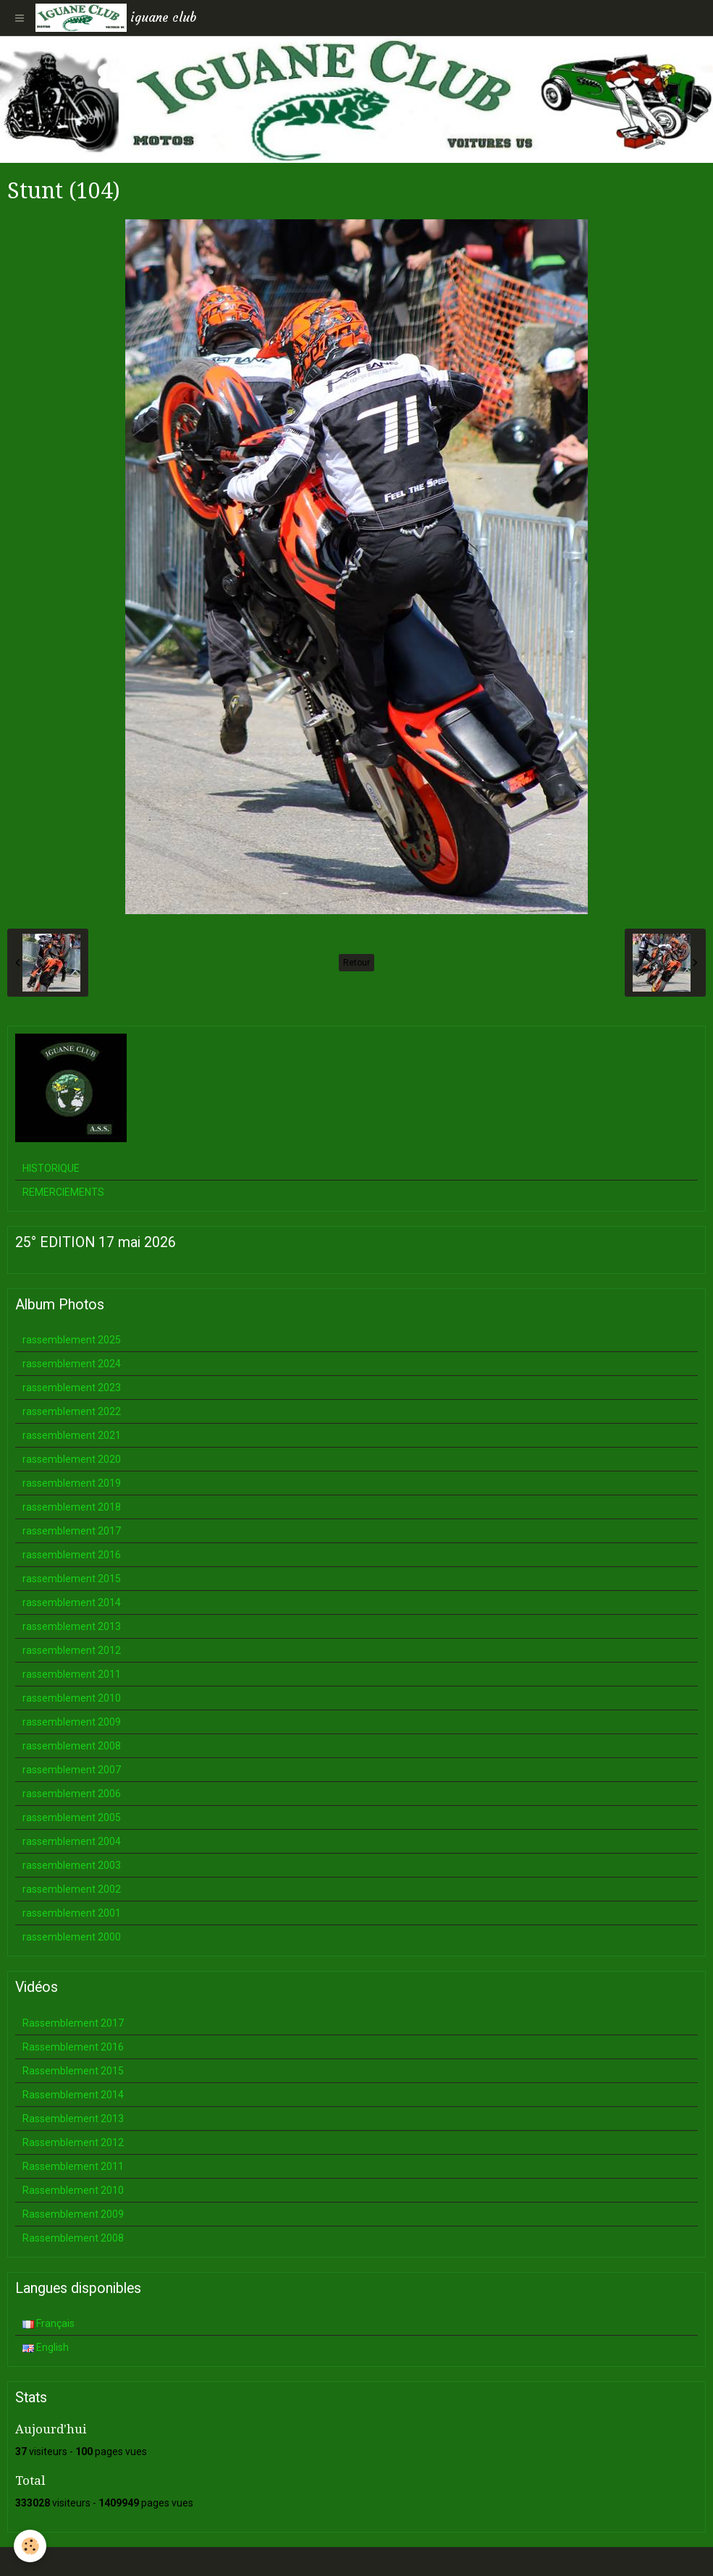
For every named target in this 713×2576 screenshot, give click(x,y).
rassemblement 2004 (71, 1841)
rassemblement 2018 (71, 1507)
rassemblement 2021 (71, 1435)
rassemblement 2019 (71, 1483)
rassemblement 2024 (71, 1363)
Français (48, 2323)
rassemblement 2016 (71, 1555)
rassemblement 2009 (71, 1722)
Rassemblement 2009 (73, 2214)
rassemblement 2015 (71, 1578)
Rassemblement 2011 (73, 2166)
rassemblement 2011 (71, 1674)
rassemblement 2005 (71, 1817)
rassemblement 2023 (71, 1387)
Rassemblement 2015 (73, 2071)
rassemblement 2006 (71, 1793)
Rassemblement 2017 (73, 2023)
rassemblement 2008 (71, 1746)
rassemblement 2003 (71, 1865)
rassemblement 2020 (71, 1459)
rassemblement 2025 (71, 1340)
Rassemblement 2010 (73, 2190)
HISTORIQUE (51, 1168)
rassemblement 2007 (71, 1769)
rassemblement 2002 (71, 1889)
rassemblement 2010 (71, 1698)
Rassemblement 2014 (73, 2094)
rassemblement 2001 (71, 1913)
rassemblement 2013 (71, 1626)
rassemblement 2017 (71, 1531)
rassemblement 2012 (71, 1650)
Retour (356, 963)
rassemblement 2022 (71, 1411)
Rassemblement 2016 (73, 2047)
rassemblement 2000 (71, 1937)
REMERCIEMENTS (63, 1192)
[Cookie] (30, 2546)
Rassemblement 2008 (73, 2238)
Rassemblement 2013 (73, 2118)
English (45, 2347)
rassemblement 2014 (71, 1602)
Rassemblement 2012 (73, 2142)
